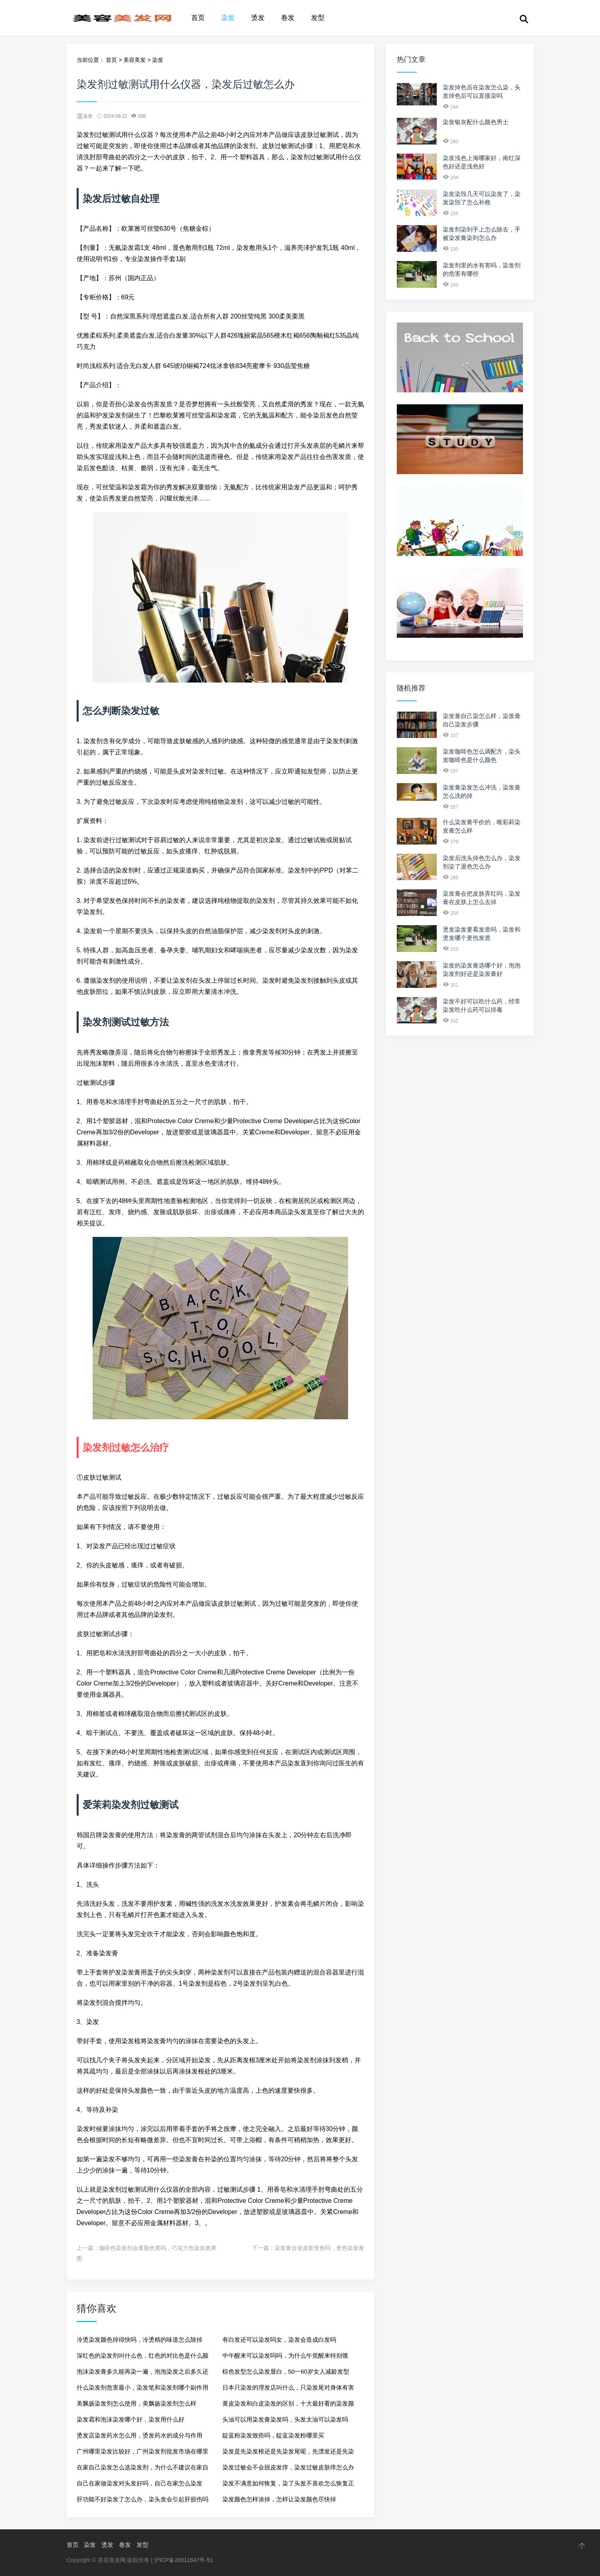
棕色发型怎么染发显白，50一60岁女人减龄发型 (285, 2371)
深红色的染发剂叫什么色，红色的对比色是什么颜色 (142, 2358)
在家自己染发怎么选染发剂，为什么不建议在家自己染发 (142, 2469)
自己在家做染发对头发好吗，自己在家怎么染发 (139, 2483)
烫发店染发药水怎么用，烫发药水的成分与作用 (139, 2435)
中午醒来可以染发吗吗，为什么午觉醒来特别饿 (285, 2355)
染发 (228, 18)
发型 (318, 18)
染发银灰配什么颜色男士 (476, 122)
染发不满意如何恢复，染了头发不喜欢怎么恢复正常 (288, 2485)
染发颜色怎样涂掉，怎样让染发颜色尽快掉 (279, 2499)
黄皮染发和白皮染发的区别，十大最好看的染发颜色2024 (288, 2406)
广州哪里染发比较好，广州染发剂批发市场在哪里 (142, 2451)
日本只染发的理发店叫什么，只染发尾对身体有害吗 (288, 2390)
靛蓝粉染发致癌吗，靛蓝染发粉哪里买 (273, 2435)
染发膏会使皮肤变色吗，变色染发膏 (319, 2248)
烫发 (258, 18)
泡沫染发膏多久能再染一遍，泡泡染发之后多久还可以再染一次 (142, 2374)
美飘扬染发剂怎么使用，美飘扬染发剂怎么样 (136, 2403)
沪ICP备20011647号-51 (183, 2560)
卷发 (288, 18)
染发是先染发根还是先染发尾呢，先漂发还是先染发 (288, 2453)
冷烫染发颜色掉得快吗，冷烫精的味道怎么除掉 (139, 2339)
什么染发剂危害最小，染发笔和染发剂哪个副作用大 (142, 2390)
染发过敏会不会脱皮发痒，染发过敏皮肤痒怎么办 (288, 2467)
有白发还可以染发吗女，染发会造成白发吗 (279, 2339)
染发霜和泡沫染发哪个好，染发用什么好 (130, 2419)
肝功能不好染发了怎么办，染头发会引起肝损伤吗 (142, 2499)
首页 (198, 18)
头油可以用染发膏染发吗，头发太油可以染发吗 (285, 2419)
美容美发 (134, 60)
